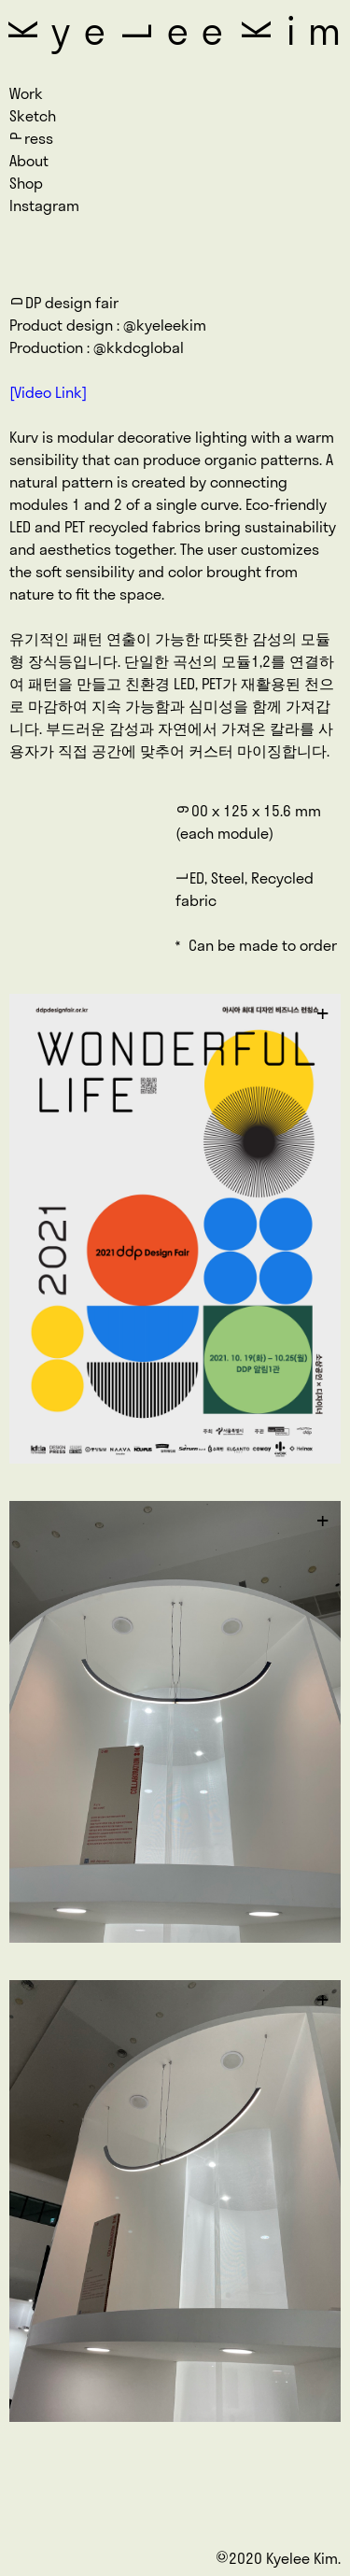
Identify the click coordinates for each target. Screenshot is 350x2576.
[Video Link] (48, 392)
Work (26, 93)
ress (31, 138)
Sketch (32, 115)
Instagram (44, 205)
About (29, 160)
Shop (26, 183)
